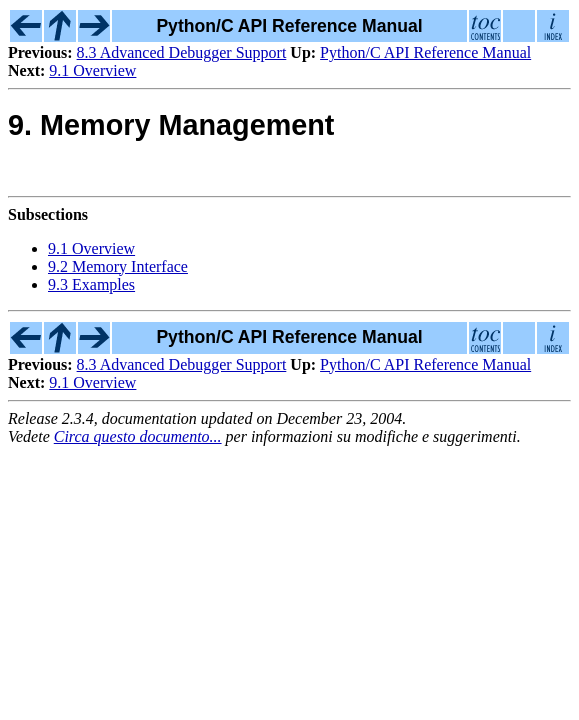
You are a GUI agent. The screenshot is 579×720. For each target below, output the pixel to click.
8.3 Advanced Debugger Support (182, 52)
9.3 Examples (91, 284)
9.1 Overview (92, 70)
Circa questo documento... (138, 436)
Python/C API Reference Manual (425, 52)
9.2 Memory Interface (118, 266)
